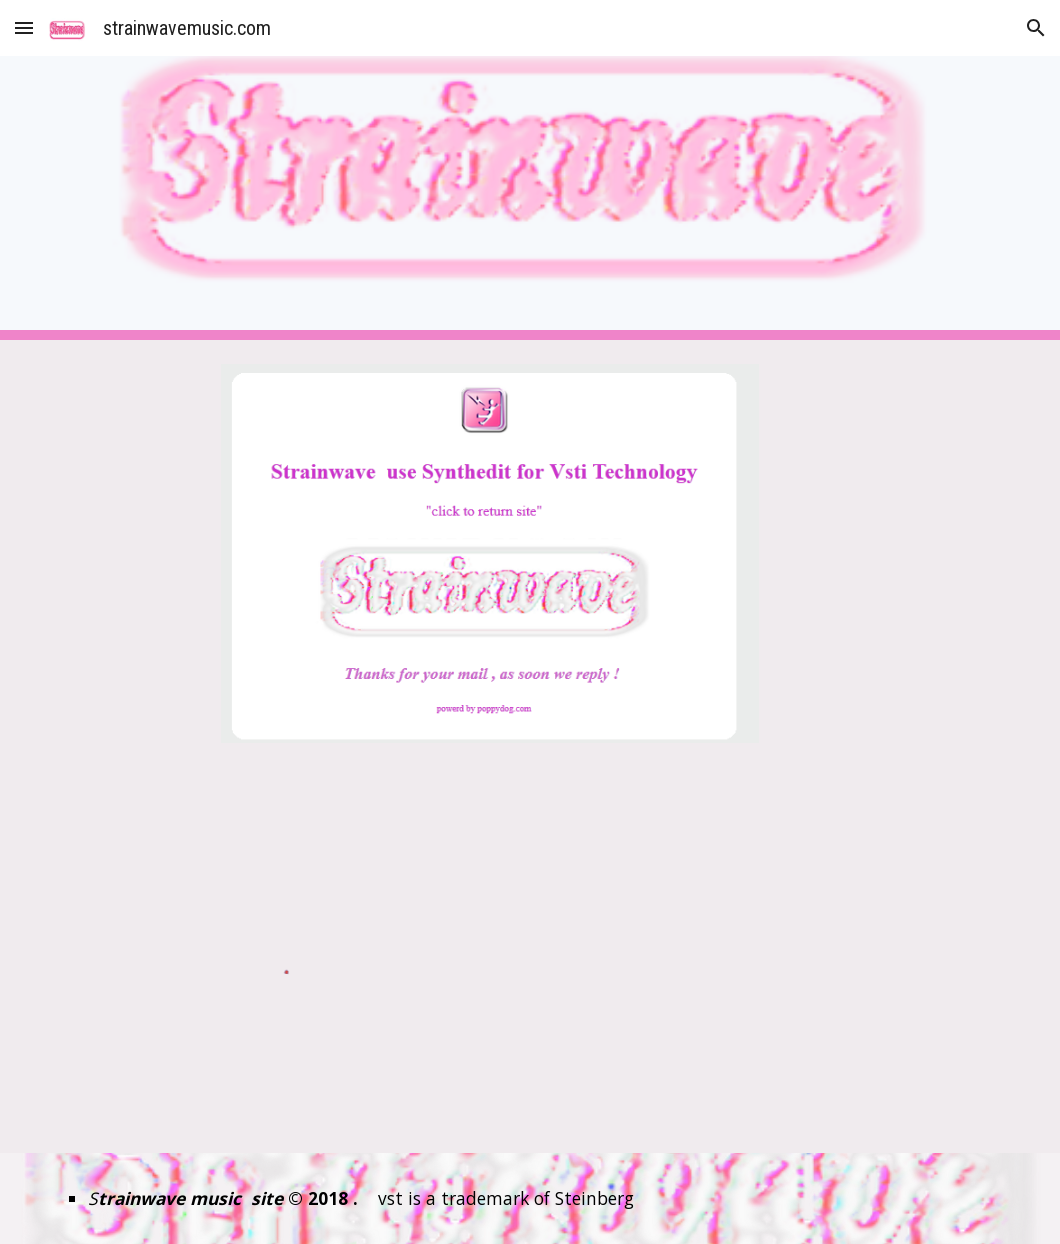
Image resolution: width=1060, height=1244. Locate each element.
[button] (24, 27)
